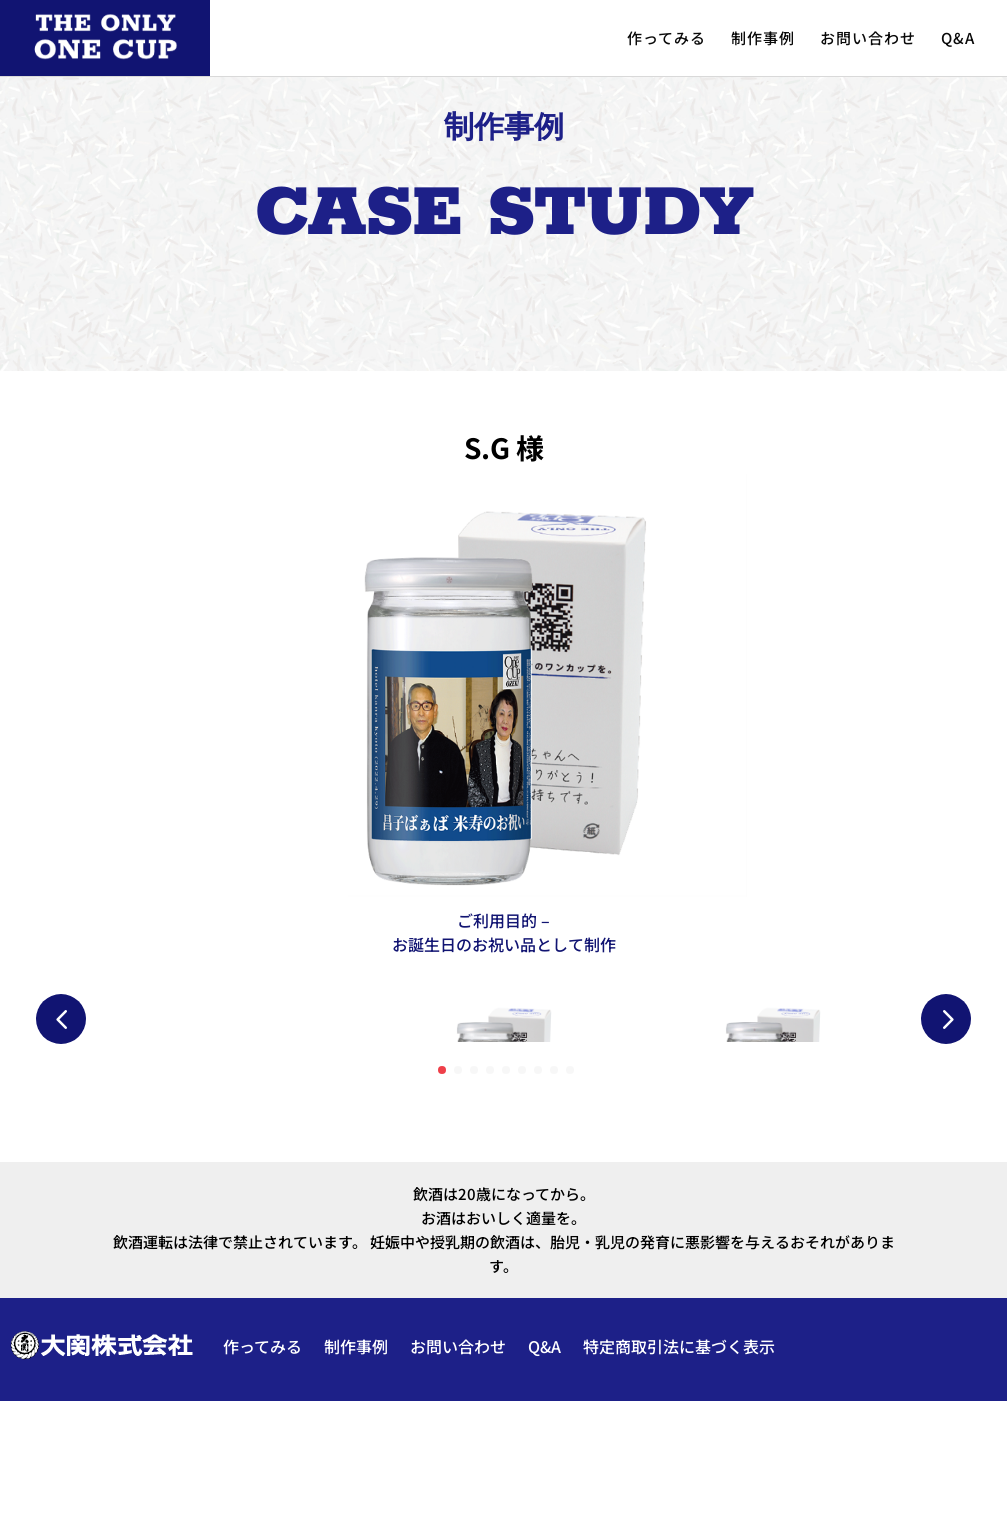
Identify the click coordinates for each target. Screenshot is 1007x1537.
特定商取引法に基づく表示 (679, 1482)
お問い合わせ (868, 38)
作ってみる (666, 38)
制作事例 (763, 38)
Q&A (958, 38)
